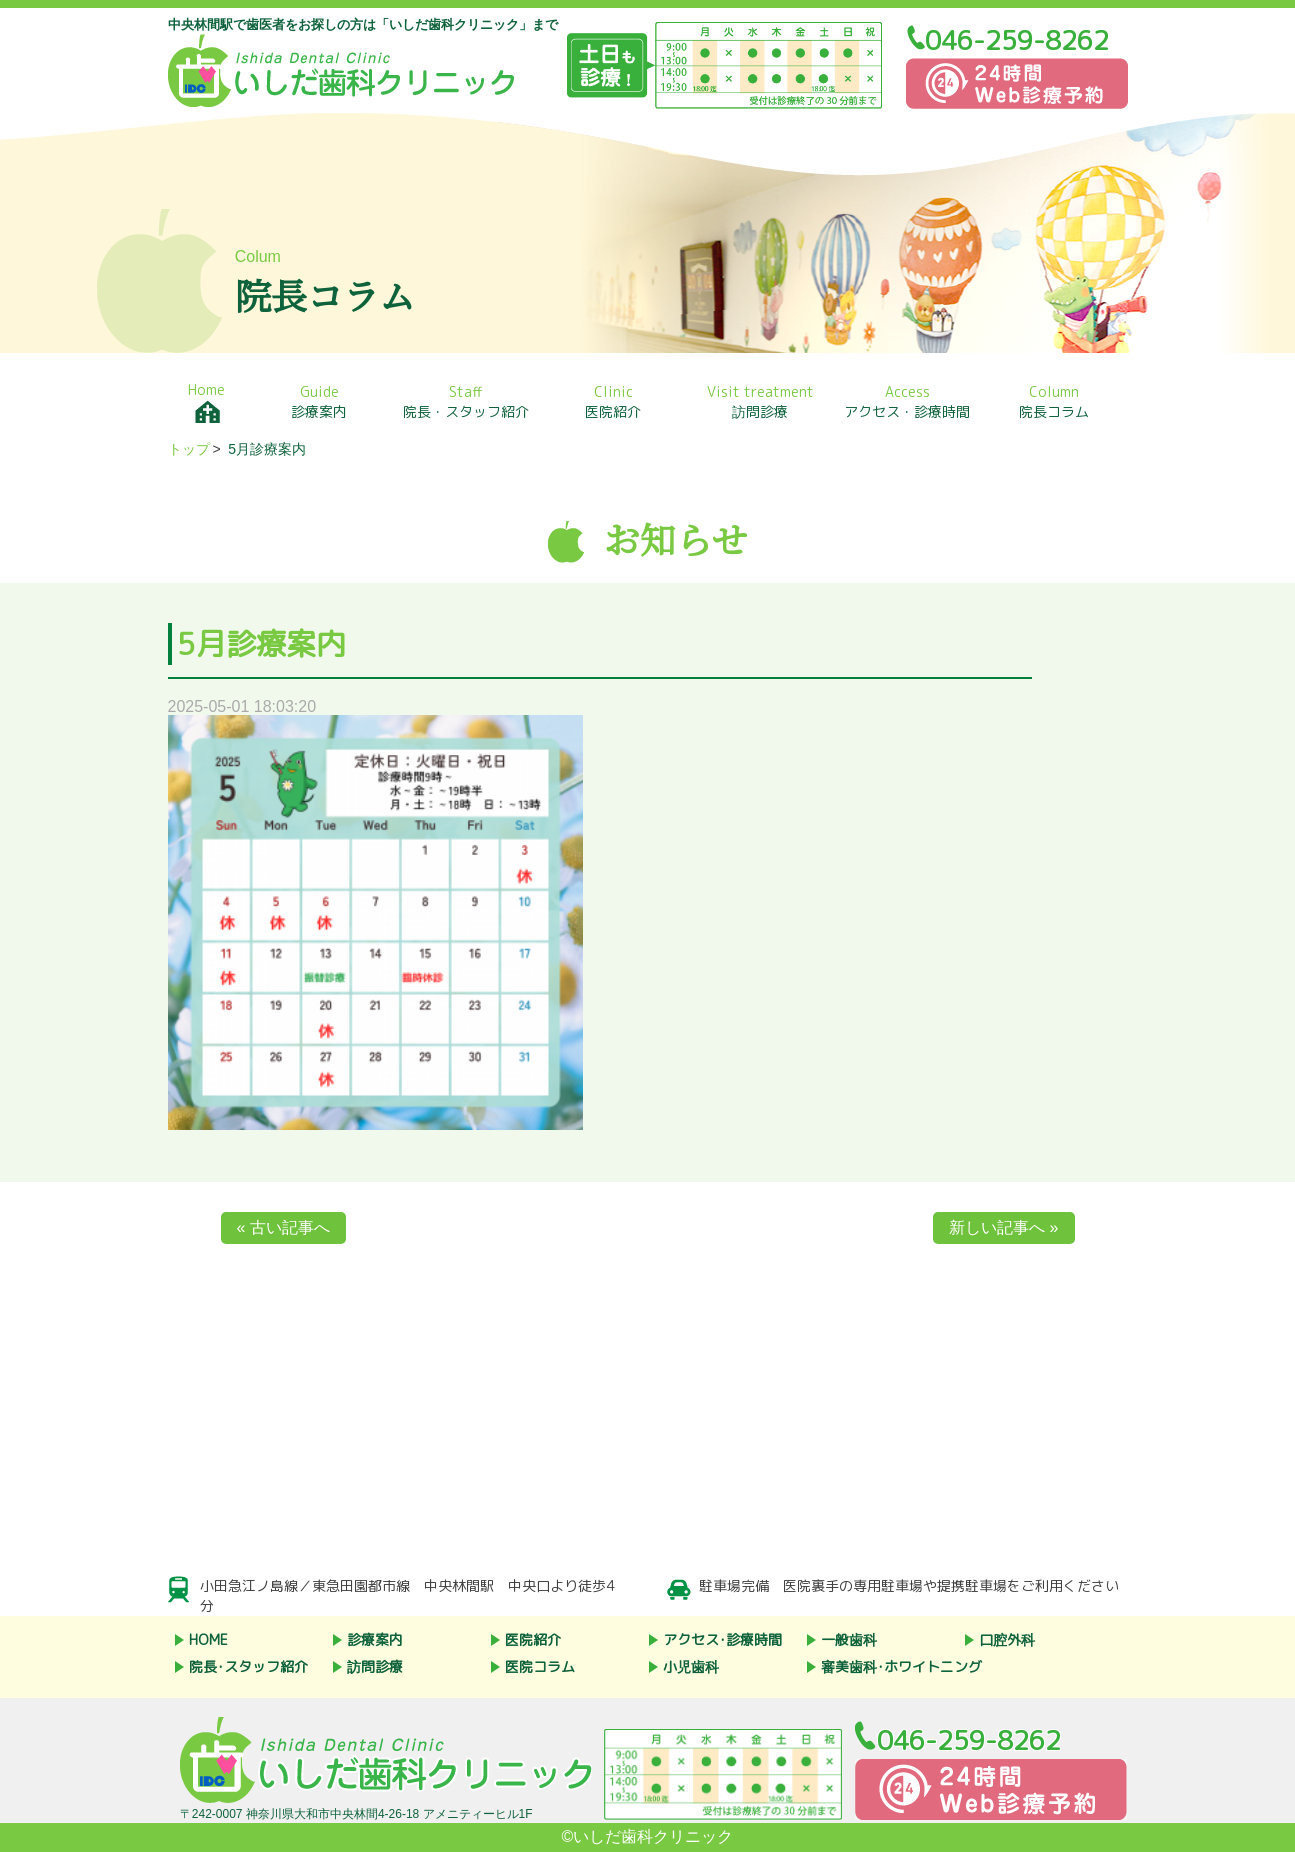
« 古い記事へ (283, 1227)
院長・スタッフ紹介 (466, 401)
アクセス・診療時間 (907, 401)
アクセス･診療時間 (722, 1639)
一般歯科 (849, 1639)
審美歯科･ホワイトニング (901, 1666)
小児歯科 (691, 1666)
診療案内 (319, 401)
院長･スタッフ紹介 (248, 1666)
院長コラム (1054, 401)
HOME (208, 1639)
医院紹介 (613, 401)
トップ (189, 449)
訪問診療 (760, 401)
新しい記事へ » (1003, 1227)
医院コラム (540, 1666)
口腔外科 (1007, 1639)
